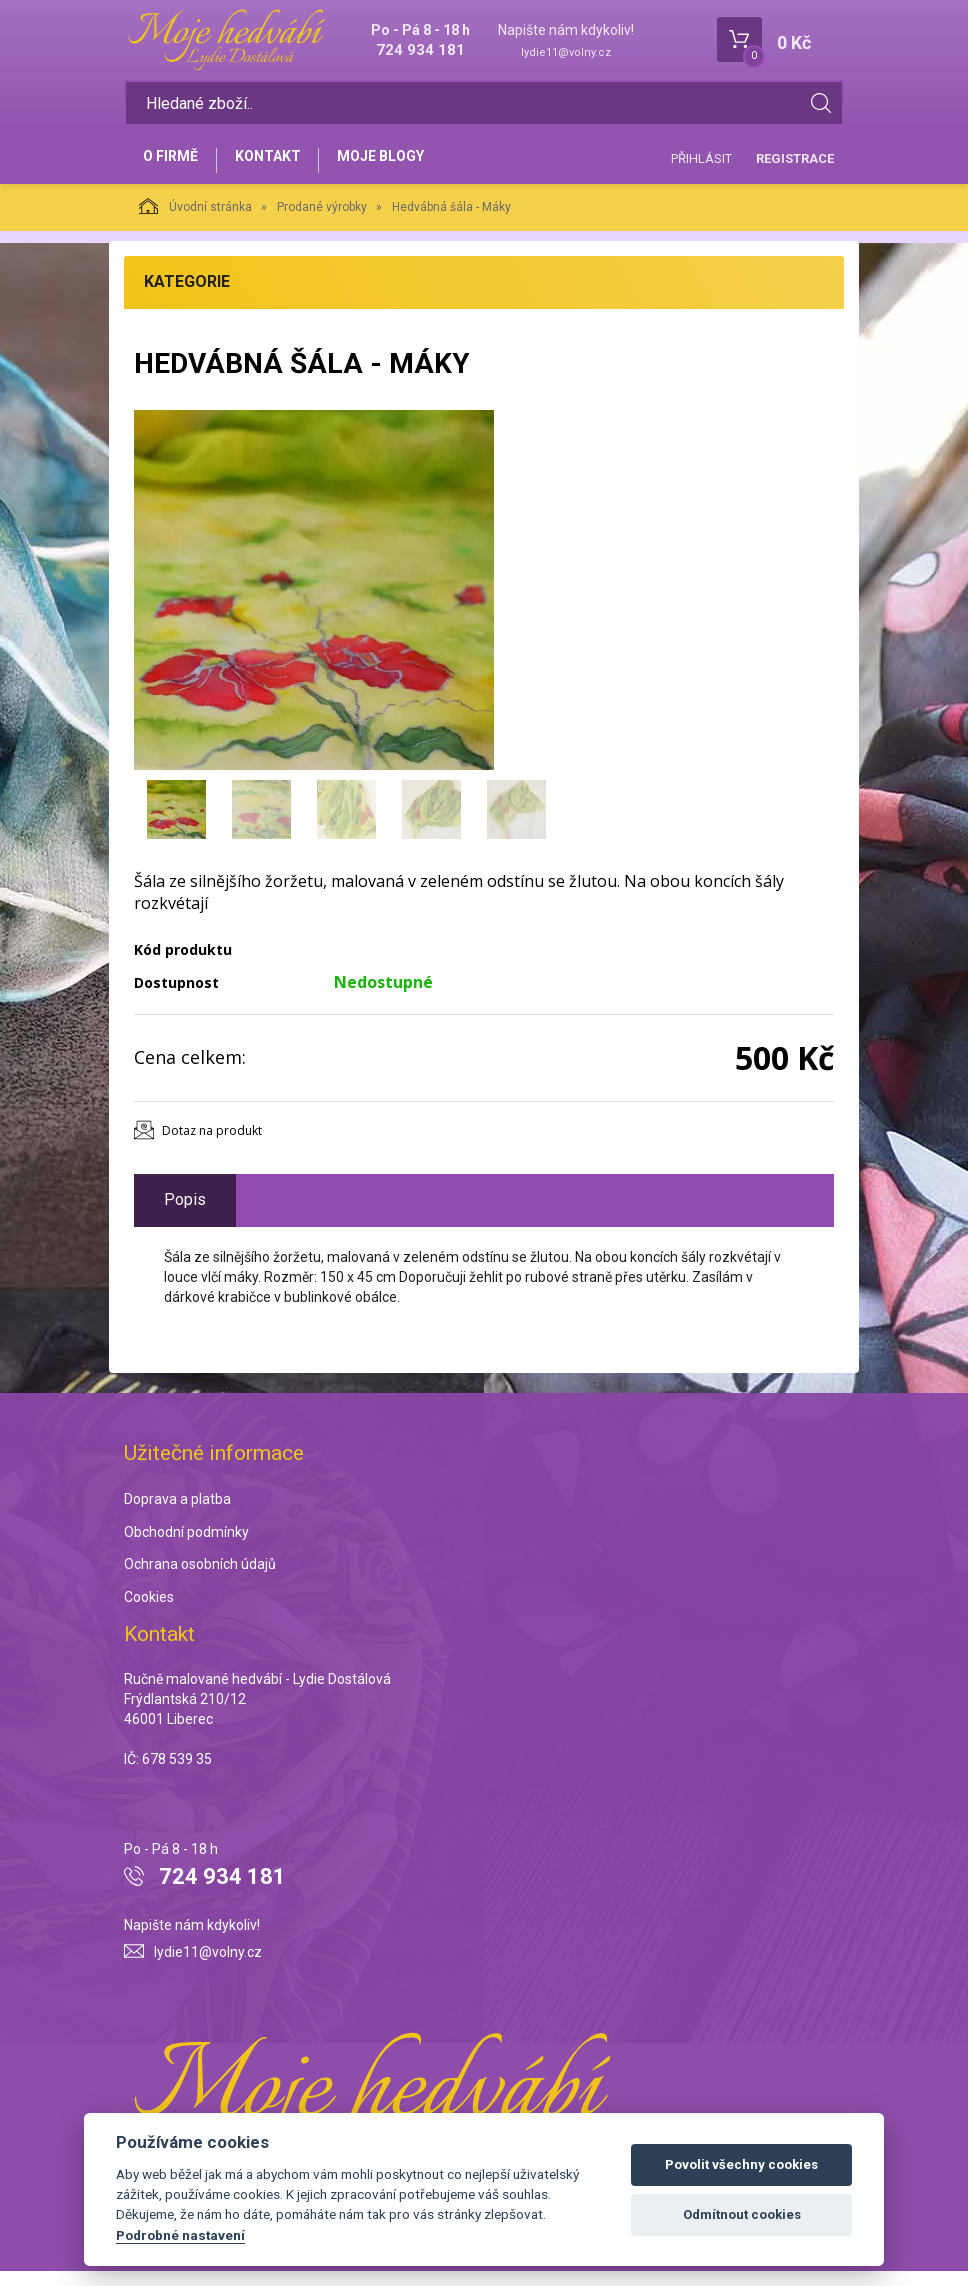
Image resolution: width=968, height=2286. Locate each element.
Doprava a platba (177, 1514)
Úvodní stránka (195, 221)
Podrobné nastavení (180, 2235)
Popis (185, 1214)
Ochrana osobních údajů (200, 1580)
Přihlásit (701, 165)
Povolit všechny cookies (741, 2164)
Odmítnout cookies (742, 2214)
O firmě (174, 167)
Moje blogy (401, 167)
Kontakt (280, 167)
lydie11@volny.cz (566, 52)
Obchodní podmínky (186, 1547)
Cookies (149, 1613)
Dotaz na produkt (212, 1145)
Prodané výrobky (322, 222)
